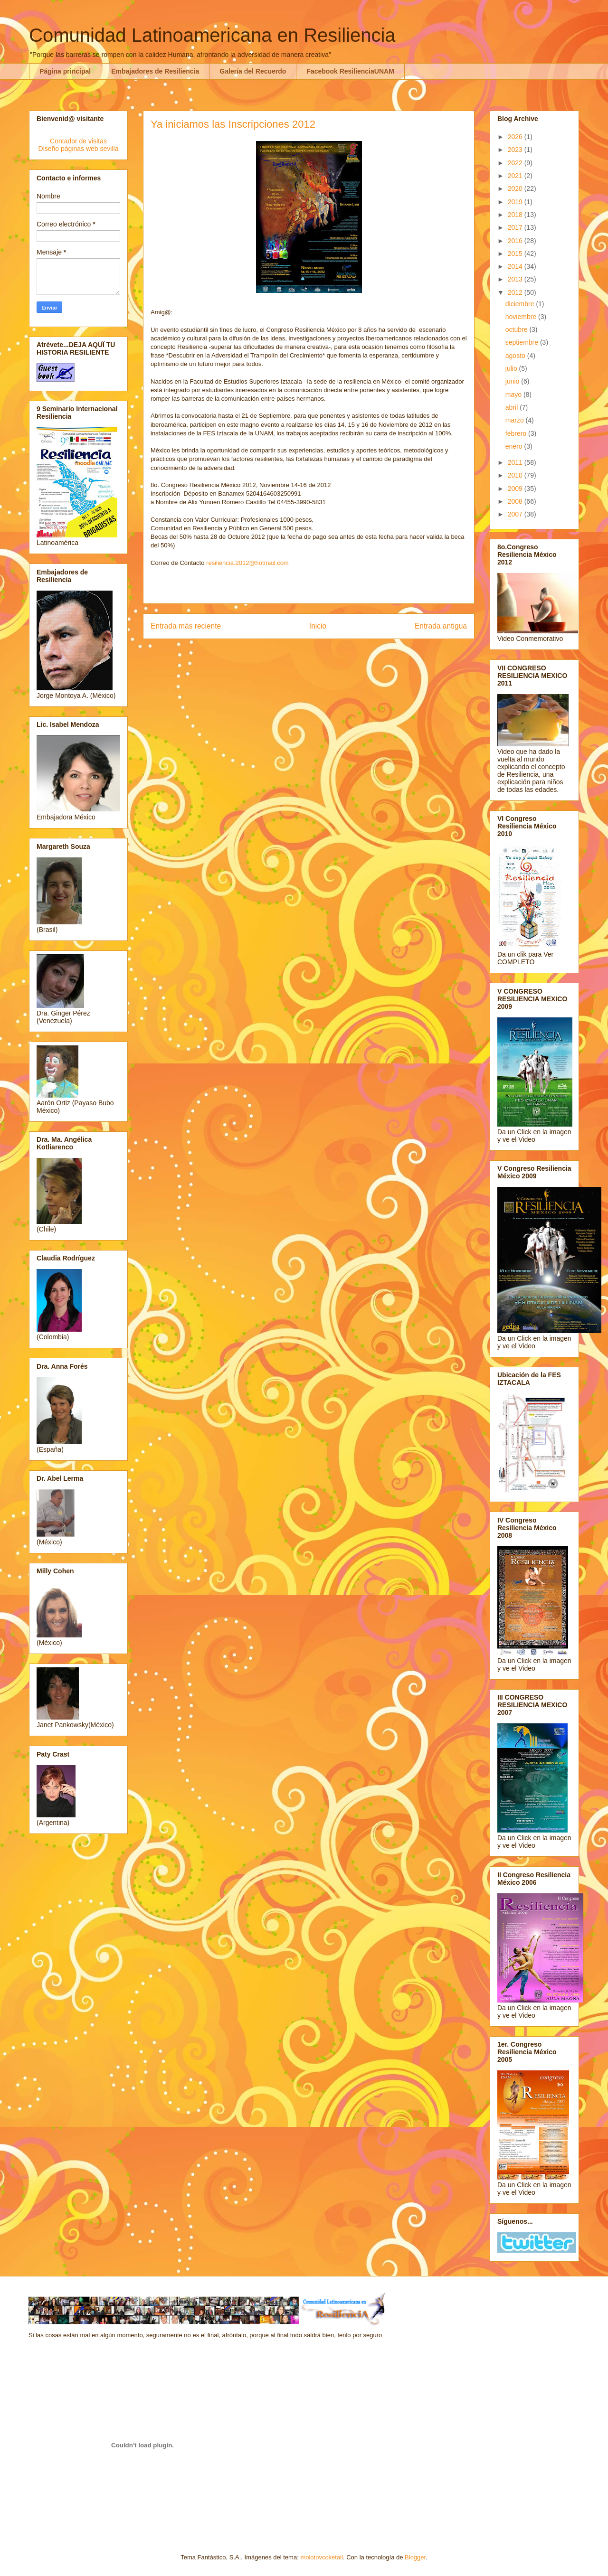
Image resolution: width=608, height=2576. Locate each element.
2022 (516, 163)
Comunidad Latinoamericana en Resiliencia (212, 35)
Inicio (317, 626)
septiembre (522, 342)
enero (514, 446)
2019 (516, 202)
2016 (516, 240)
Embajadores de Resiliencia (155, 71)
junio (513, 381)
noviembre (521, 316)
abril (512, 407)
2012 (516, 292)
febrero (516, 433)
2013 (516, 279)
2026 (516, 137)
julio (512, 368)
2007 (516, 514)
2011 (516, 462)
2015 (516, 253)
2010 (516, 475)
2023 (516, 149)
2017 (516, 227)
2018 (516, 214)
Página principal (65, 71)
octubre (517, 329)
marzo (515, 420)
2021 (516, 175)
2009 (516, 488)
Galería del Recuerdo (252, 71)
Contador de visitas (78, 141)
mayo (514, 394)
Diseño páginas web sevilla (78, 148)
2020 (516, 188)
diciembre (520, 304)
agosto (516, 355)
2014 (516, 266)
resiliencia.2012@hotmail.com (247, 562)
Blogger (415, 2557)
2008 (516, 501)
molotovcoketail (321, 2557)
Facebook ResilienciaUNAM (350, 71)
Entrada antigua (441, 626)
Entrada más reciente (186, 626)
